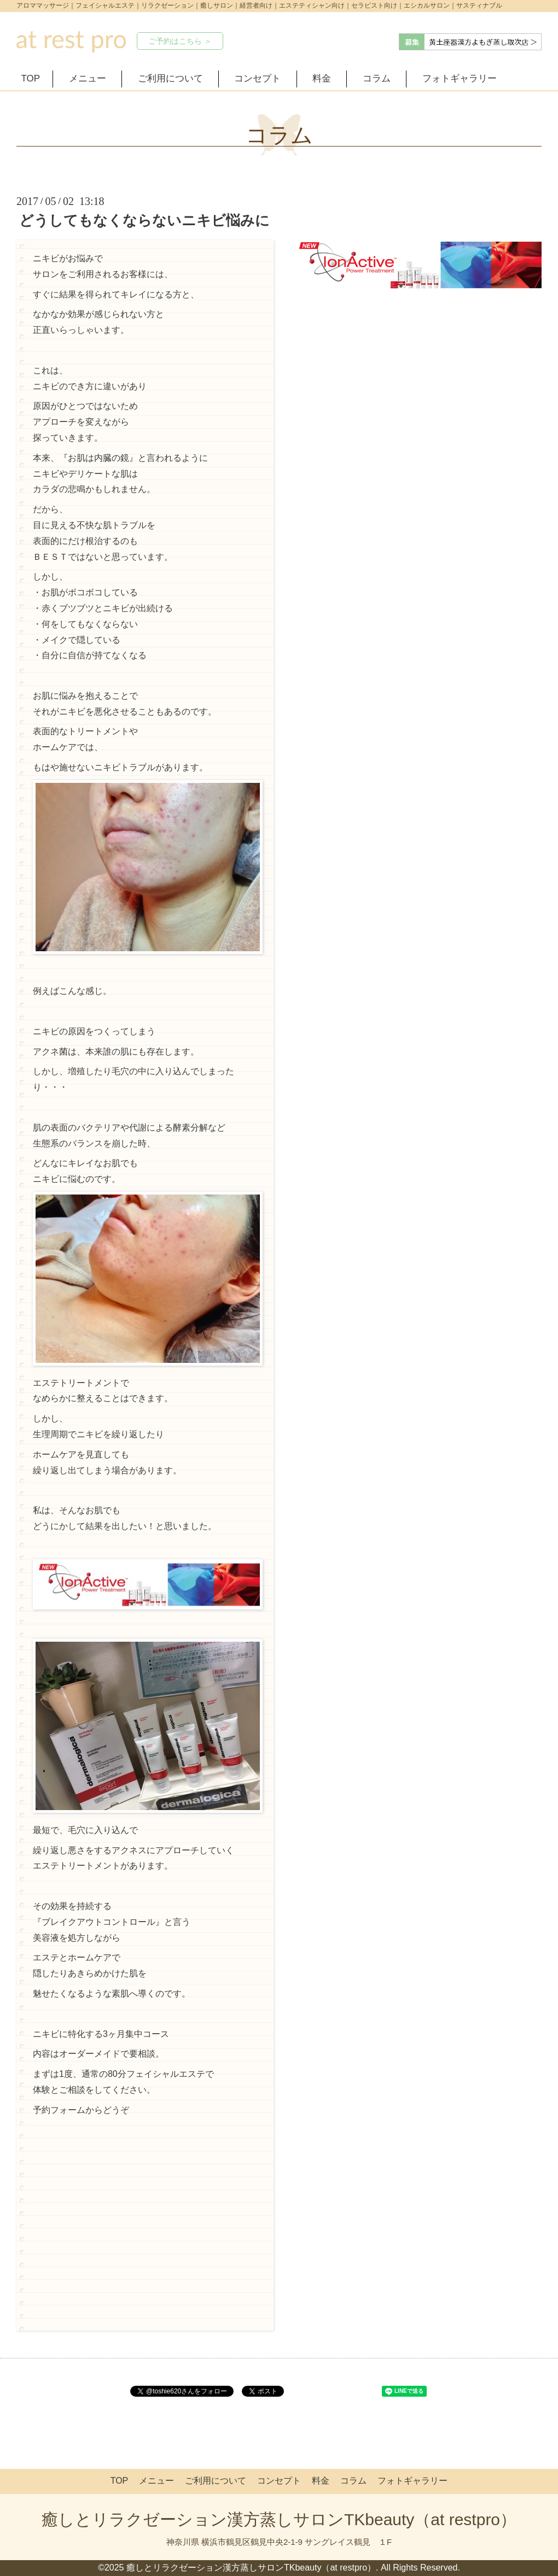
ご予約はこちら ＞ (180, 41)
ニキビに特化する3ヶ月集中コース (101, 2034)
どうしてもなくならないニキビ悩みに (144, 220)
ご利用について (170, 78)
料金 (321, 78)
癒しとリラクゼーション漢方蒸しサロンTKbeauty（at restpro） (279, 2519)
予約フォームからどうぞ (81, 2110)
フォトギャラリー (459, 78)
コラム (377, 78)
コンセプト (257, 78)
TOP (30, 78)
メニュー (87, 78)
